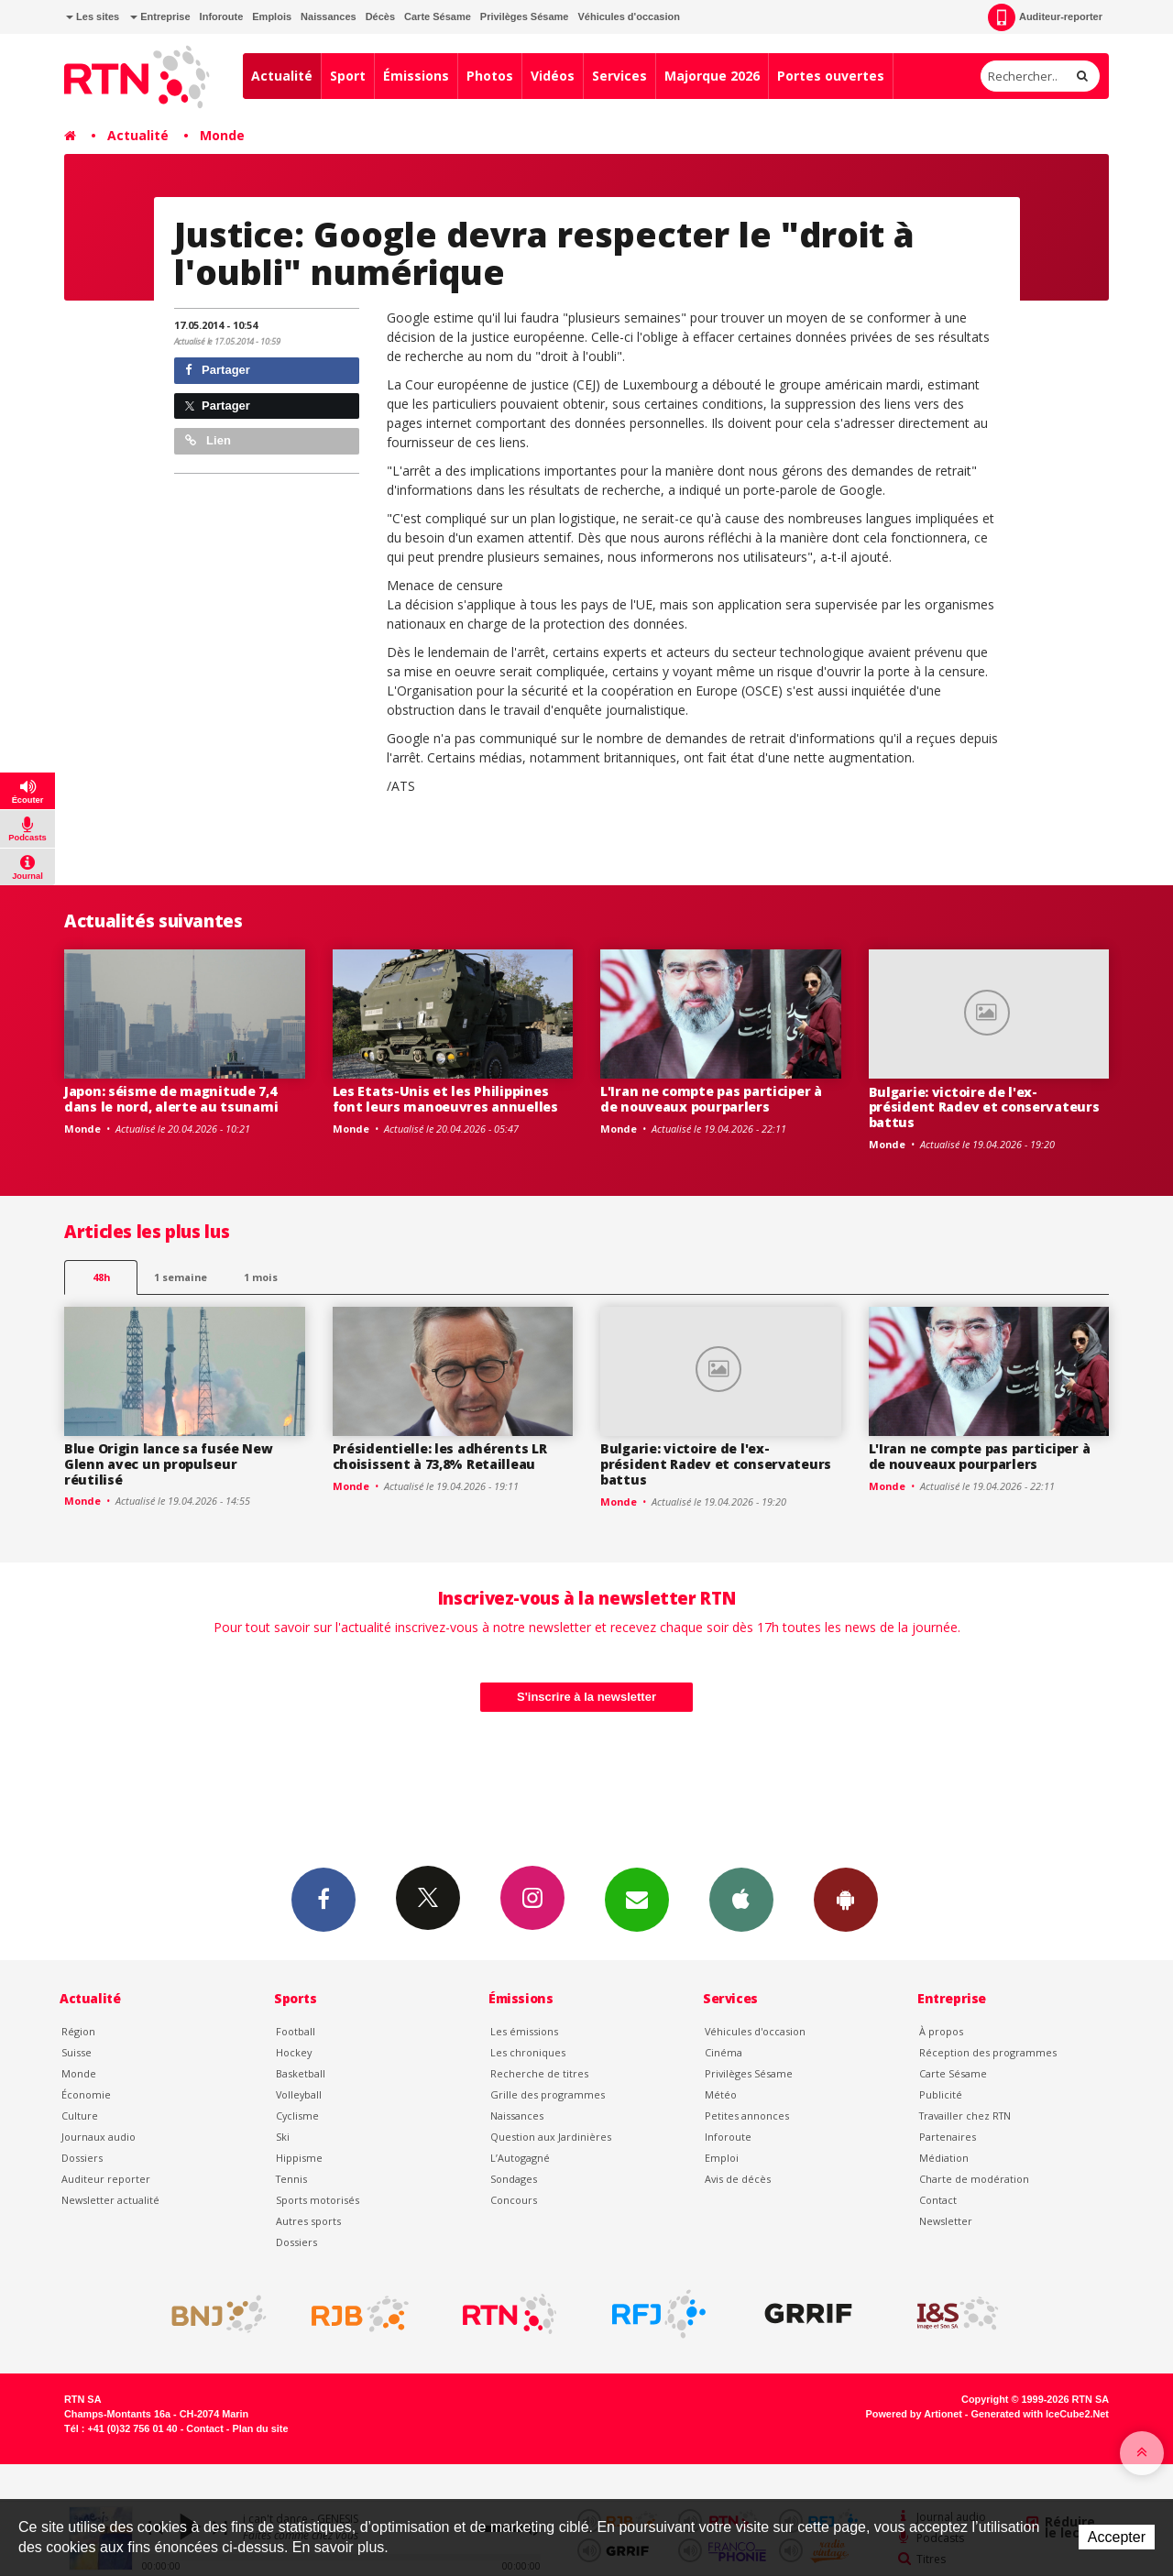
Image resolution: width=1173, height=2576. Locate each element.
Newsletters (637, 1899)
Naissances (328, 16)
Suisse (76, 2052)
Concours (513, 2200)
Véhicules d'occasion (628, 16)
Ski (283, 2137)
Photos (489, 75)
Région (78, 2031)
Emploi (722, 2158)
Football (295, 2031)
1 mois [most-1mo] (261, 1277)
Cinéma (723, 2052)
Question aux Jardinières (550, 2137)
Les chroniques (527, 2052)
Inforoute (222, 16)
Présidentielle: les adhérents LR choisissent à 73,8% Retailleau (440, 1456)
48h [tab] (101, 1277)
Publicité (940, 2094)
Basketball (300, 2073)
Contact (938, 2200)
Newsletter (945, 2221)
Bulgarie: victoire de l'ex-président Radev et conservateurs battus (984, 1107)
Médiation (944, 2158)
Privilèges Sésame (524, 16)
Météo (721, 2094)
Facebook (323, 1899)
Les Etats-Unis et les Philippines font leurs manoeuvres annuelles (445, 1098)
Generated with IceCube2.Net (1040, 2413)
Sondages (513, 2179)
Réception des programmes (988, 2052)
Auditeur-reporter (1045, 17)
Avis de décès (738, 2179)
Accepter (1117, 2537)
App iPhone (741, 1899)
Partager (217, 370)
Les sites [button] (92, 16)
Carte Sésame (437, 16)
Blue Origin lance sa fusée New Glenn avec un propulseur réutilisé (168, 1464)
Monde (222, 135)
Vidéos (553, 75)
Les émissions (524, 2031)
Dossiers (82, 2158)
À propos (941, 2031)
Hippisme (299, 2158)
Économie (86, 2094)
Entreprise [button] (160, 16)
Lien (208, 440)
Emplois (271, 16)
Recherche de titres (539, 2073)
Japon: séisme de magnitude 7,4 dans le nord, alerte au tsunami (171, 1098)
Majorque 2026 (712, 75)
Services (619, 75)
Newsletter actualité (110, 2200)
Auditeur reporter (105, 2179)
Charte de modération (974, 2179)
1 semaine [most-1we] (180, 1277)
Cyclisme (297, 2115)
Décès (380, 16)
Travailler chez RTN (965, 2115)
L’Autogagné (520, 2158)
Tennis (291, 2179)
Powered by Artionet (914, 2413)
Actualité (281, 75)
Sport (348, 75)
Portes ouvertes (830, 75)
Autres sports (308, 2221)
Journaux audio (98, 2137)
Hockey (294, 2052)
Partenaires (947, 2137)
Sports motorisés (317, 2200)
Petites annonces (747, 2115)
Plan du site (260, 2428)
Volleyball (299, 2094)
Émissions (416, 75)
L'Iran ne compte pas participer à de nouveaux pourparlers (711, 1098)
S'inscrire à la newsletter (586, 1697)
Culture (79, 2115)
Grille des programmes (547, 2094)
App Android (846, 1899)
